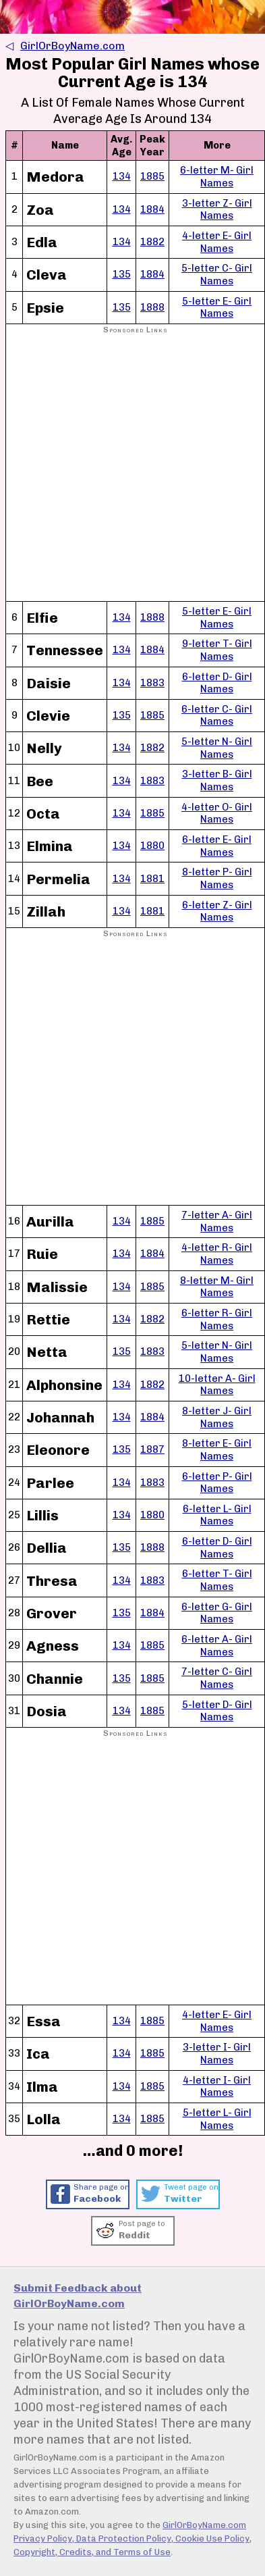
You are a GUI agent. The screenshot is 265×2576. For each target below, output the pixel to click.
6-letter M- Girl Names (217, 176)
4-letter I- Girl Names (217, 2086)
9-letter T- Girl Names (217, 650)
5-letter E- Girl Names (217, 307)
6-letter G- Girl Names (216, 1613)
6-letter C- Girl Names (216, 715)
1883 (152, 683)
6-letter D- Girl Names (217, 683)
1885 (152, 176)
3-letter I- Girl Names (217, 2053)
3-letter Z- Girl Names (217, 209)
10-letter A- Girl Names (217, 1384)
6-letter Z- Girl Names (217, 911)
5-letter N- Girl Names (216, 748)
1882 (152, 242)
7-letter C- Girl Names (216, 1678)
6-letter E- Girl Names (217, 845)
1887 (152, 1449)
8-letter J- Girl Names (217, 1417)
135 (122, 274)
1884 (152, 209)
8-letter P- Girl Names (217, 878)
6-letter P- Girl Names (217, 1482)
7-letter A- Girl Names (216, 1221)
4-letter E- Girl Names (217, 242)
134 (122, 176)
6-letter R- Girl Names (216, 1319)
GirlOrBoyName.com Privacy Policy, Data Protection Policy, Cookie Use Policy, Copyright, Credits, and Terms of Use (132, 2538)
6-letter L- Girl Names (217, 1515)
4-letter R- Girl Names (216, 1253)
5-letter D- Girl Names (217, 1711)
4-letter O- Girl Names (216, 813)
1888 (152, 307)
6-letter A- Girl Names (216, 1645)
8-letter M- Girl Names (217, 1286)
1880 (152, 846)
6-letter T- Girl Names (217, 1580)
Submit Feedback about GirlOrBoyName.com (77, 2296)
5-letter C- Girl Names (216, 274)
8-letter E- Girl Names (217, 1449)
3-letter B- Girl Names (217, 780)
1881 (152, 879)
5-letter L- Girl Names (217, 2119)
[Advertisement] (132, 468)
